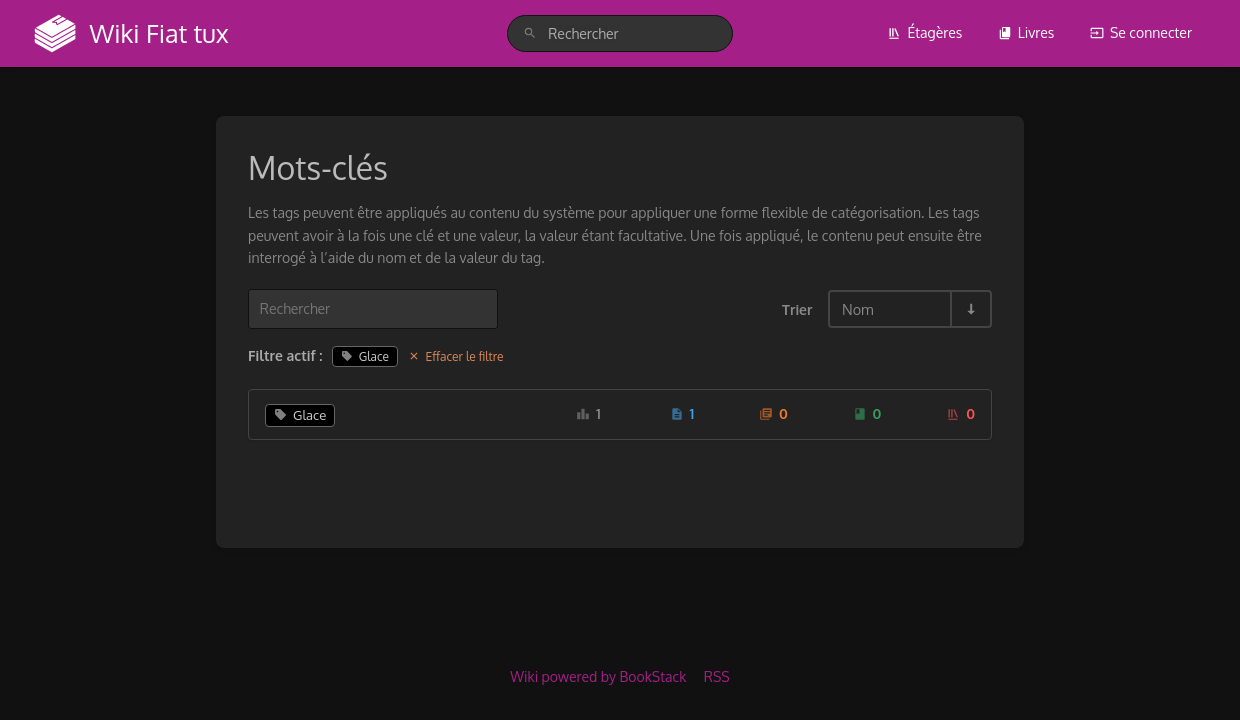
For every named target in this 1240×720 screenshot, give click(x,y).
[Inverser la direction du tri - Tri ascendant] (970, 309)
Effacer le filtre (456, 356)
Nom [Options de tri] (858, 309)
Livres (1026, 32)
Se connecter (1141, 32)
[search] (620, 33)
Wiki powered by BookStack (598, 676)
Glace (365, 356)
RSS (717, 676)
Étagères (924, 32)
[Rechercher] (530, 33)
